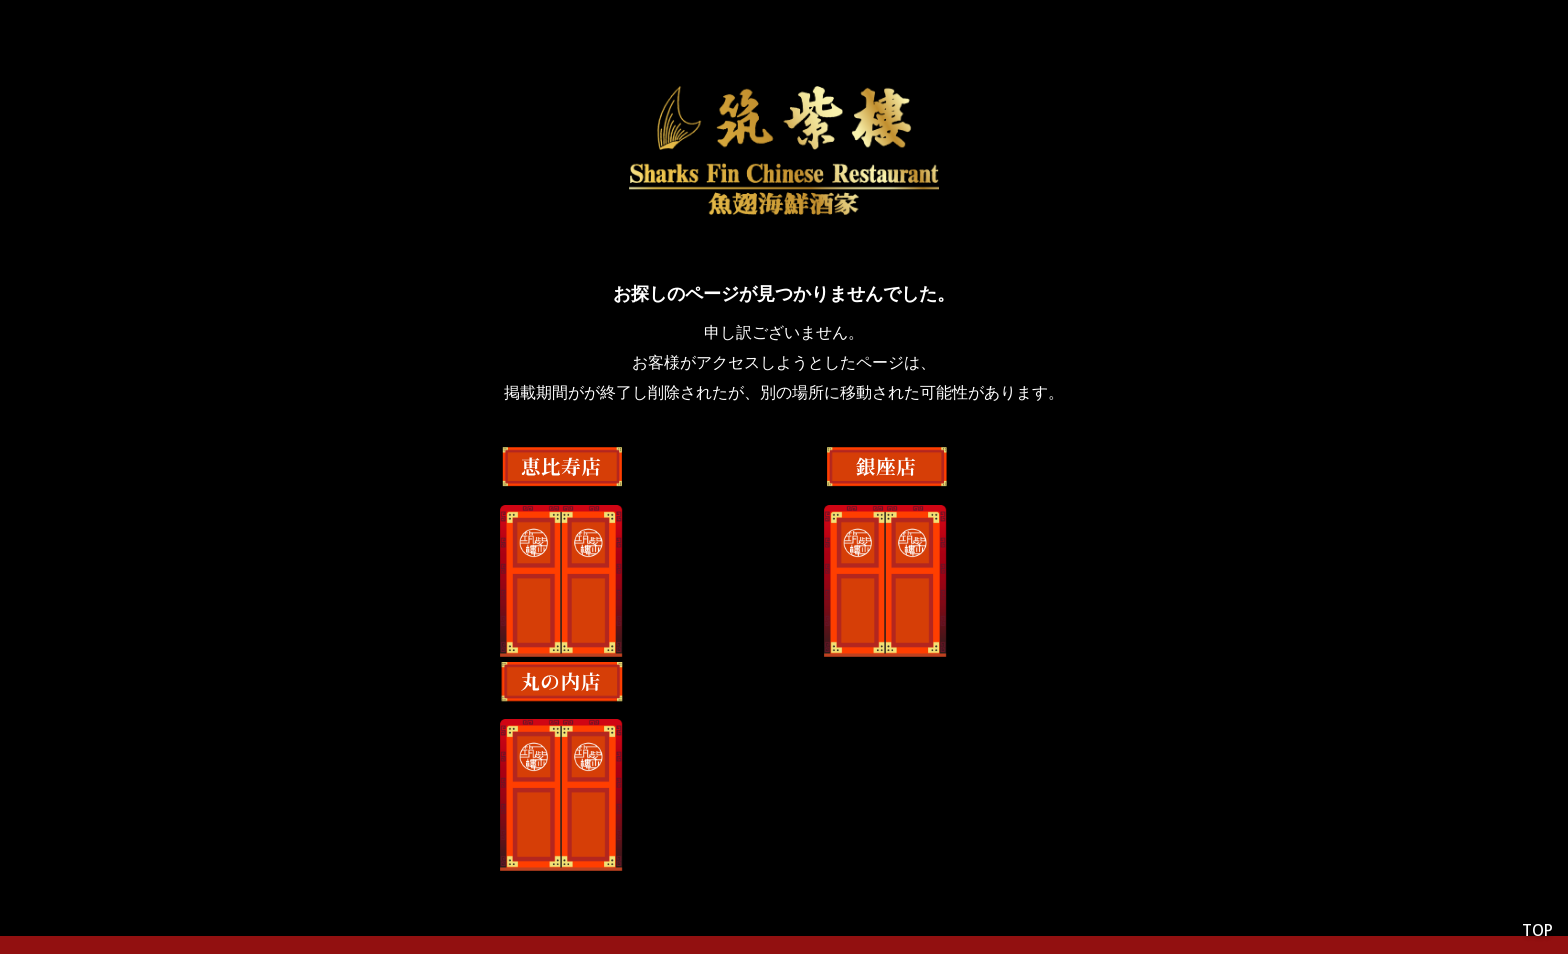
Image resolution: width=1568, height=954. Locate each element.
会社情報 (604, 854)
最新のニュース (940, 854)
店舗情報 (708, 854)
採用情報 (812, 854)
